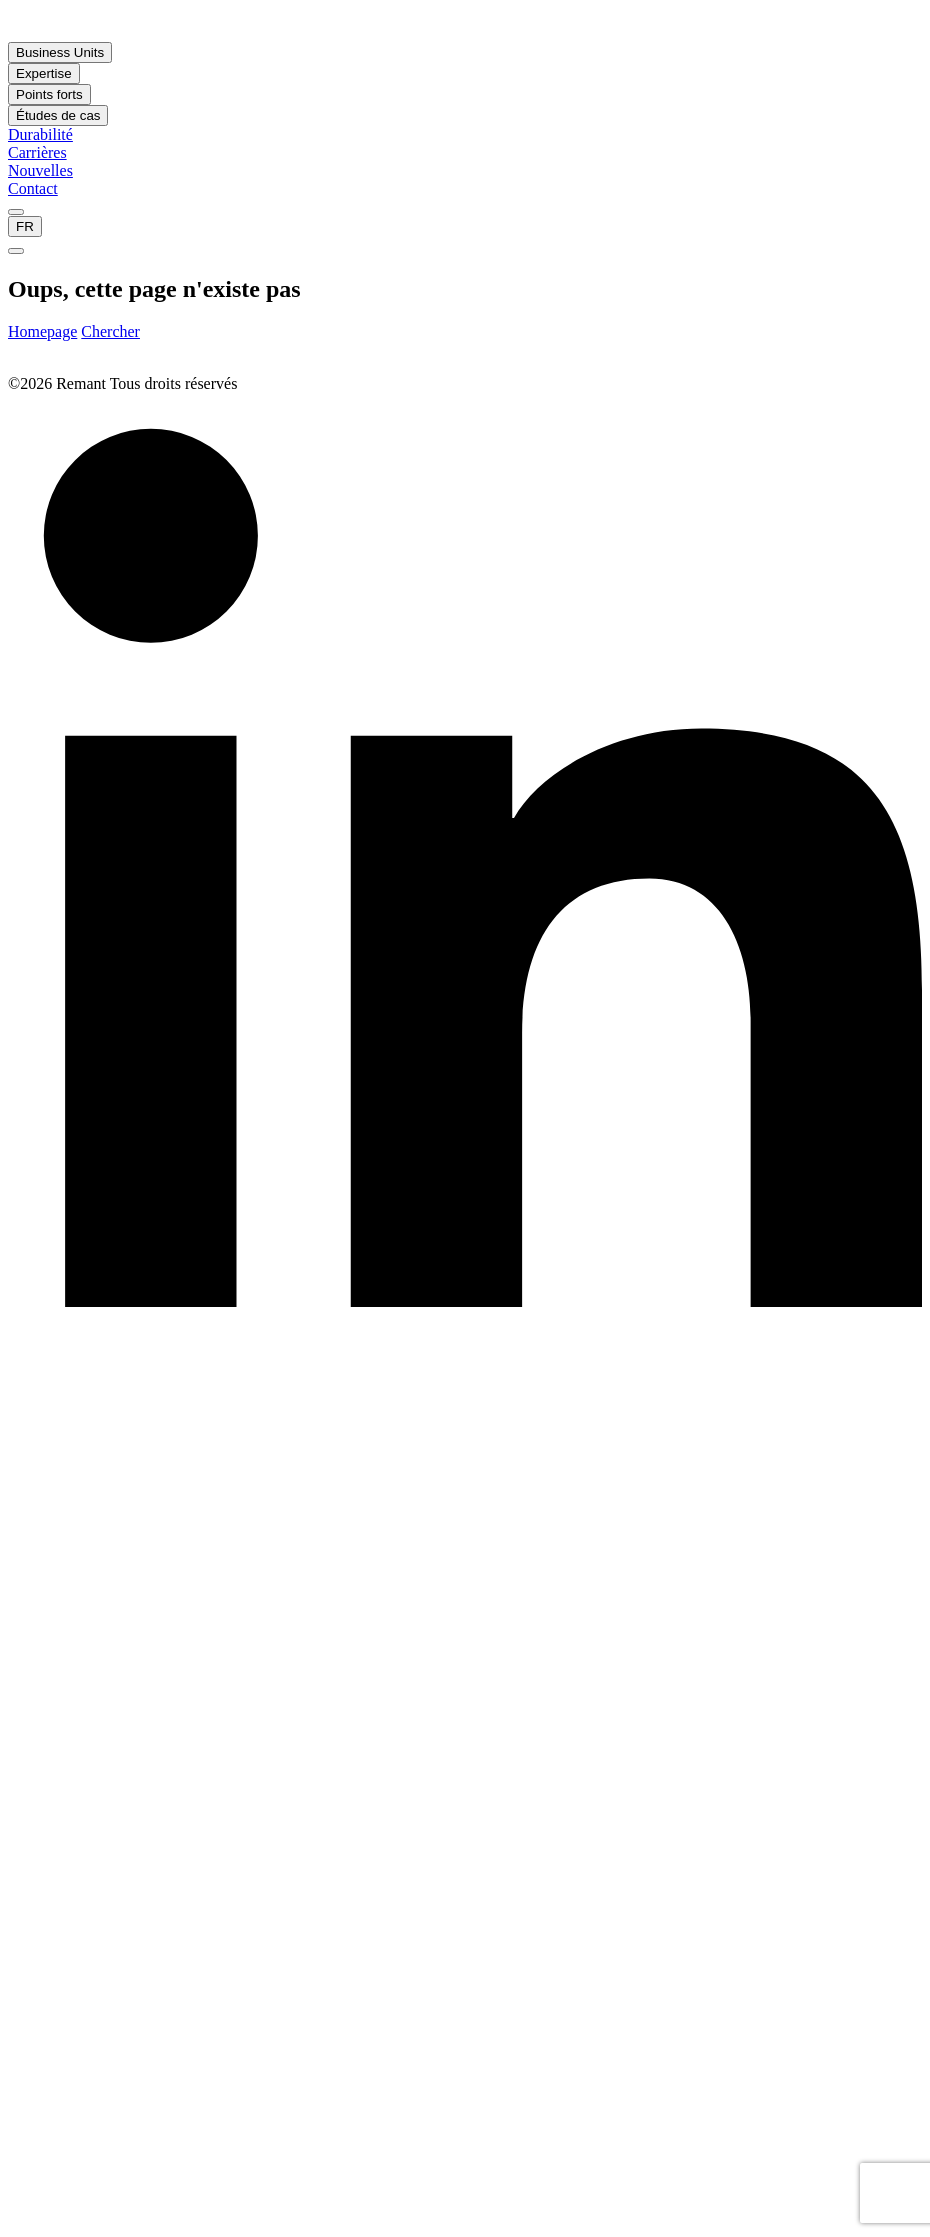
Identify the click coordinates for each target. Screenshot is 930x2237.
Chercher (110, 331)
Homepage (42, 331)
